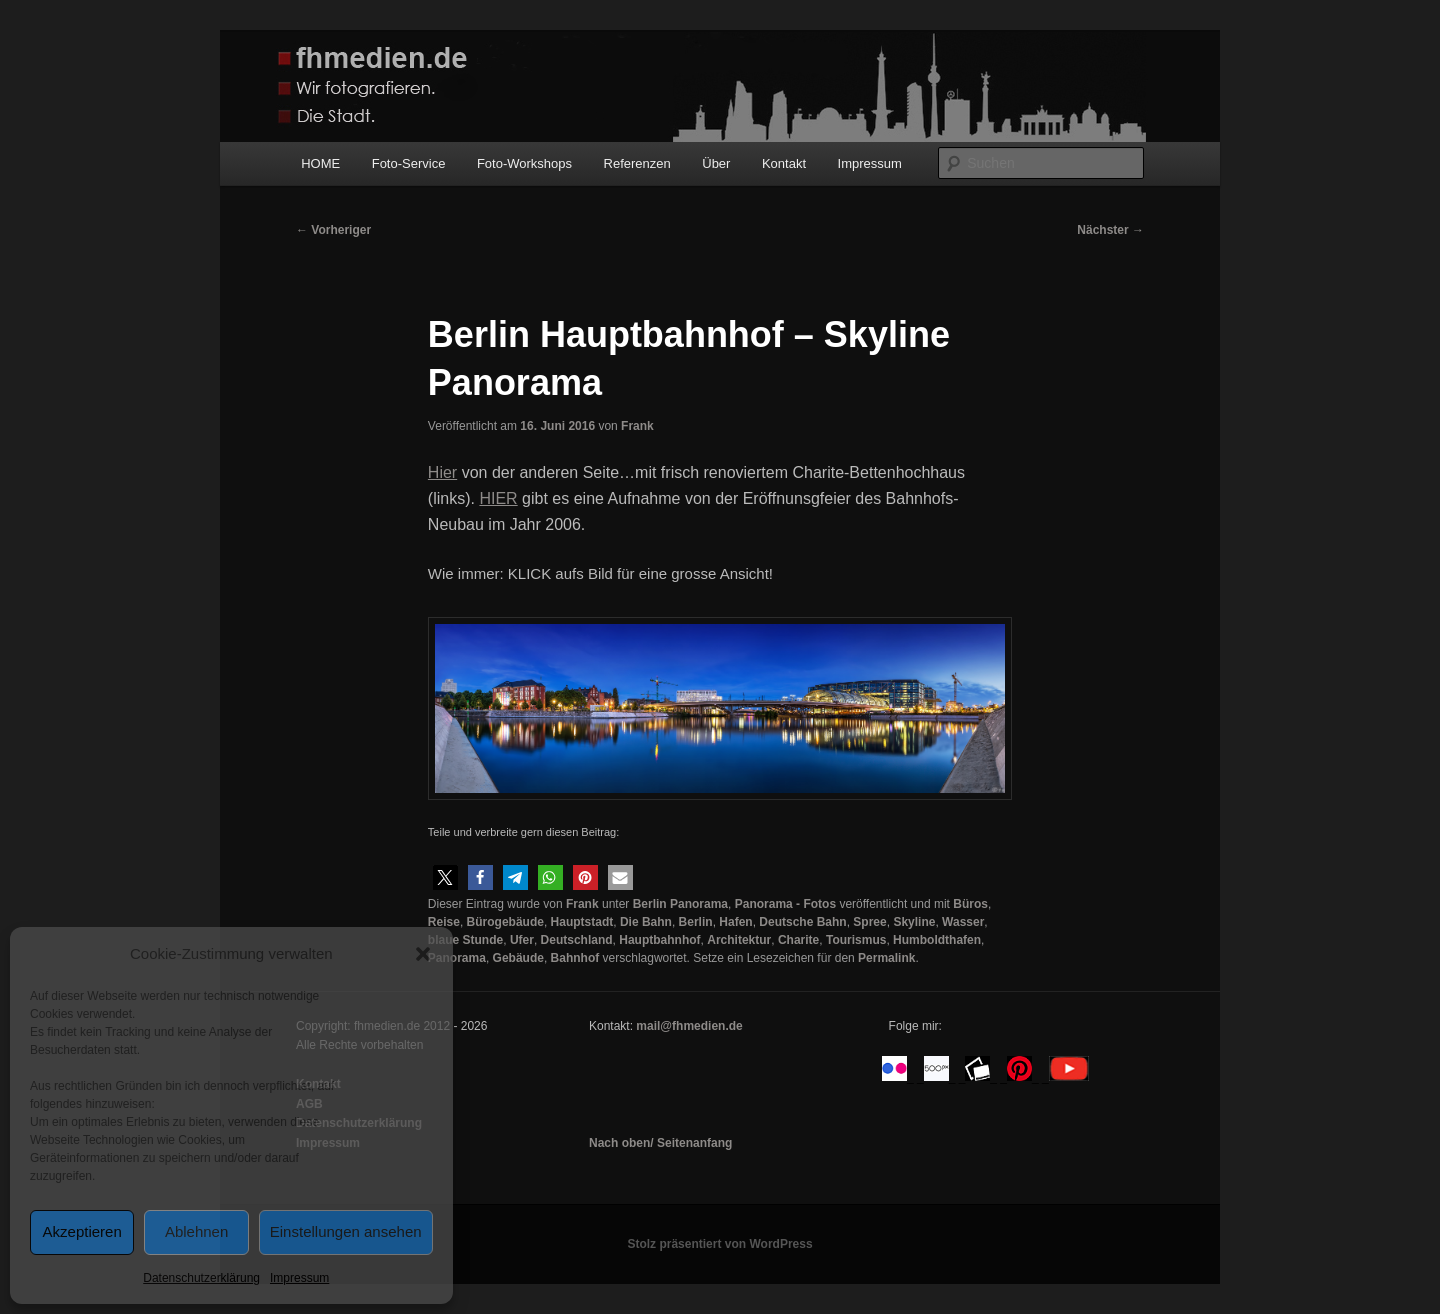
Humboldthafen (937, 940)
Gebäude (518, 958)
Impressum (299, 1278)
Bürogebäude (505, 922)
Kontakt (784, 163)
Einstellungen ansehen (346, 1231)
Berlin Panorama (680, 904)
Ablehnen (196, 1231)
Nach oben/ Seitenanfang (660, 1143)
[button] (423, 954)
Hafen (735, 922)
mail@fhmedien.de (689, 1026)
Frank (637, 426)
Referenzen (637, 163)
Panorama (457, 958)
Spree (869, 922)
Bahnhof (575, 958)
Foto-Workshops (524, 163)
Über (716, 163)
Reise (444, 922)
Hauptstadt (582, 922)
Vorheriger (333, 230)
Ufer (522, 940)
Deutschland (577, 940)
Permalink (886, 958)
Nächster (1110, 230)
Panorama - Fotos (785, 904)
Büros (970, 904)
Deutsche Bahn (802, 922)
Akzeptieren (82, 1231)
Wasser (963, 922)
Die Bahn (646, 922)
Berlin (696, 922)
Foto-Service (409, 163)
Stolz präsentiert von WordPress (719, 1244)
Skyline (914, 922)
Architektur (739, 940)
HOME (320, 163)
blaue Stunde (465, 940)
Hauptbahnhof (659, 940)
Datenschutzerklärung (201, 1278)
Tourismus (856, 940)
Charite (798, 940)
